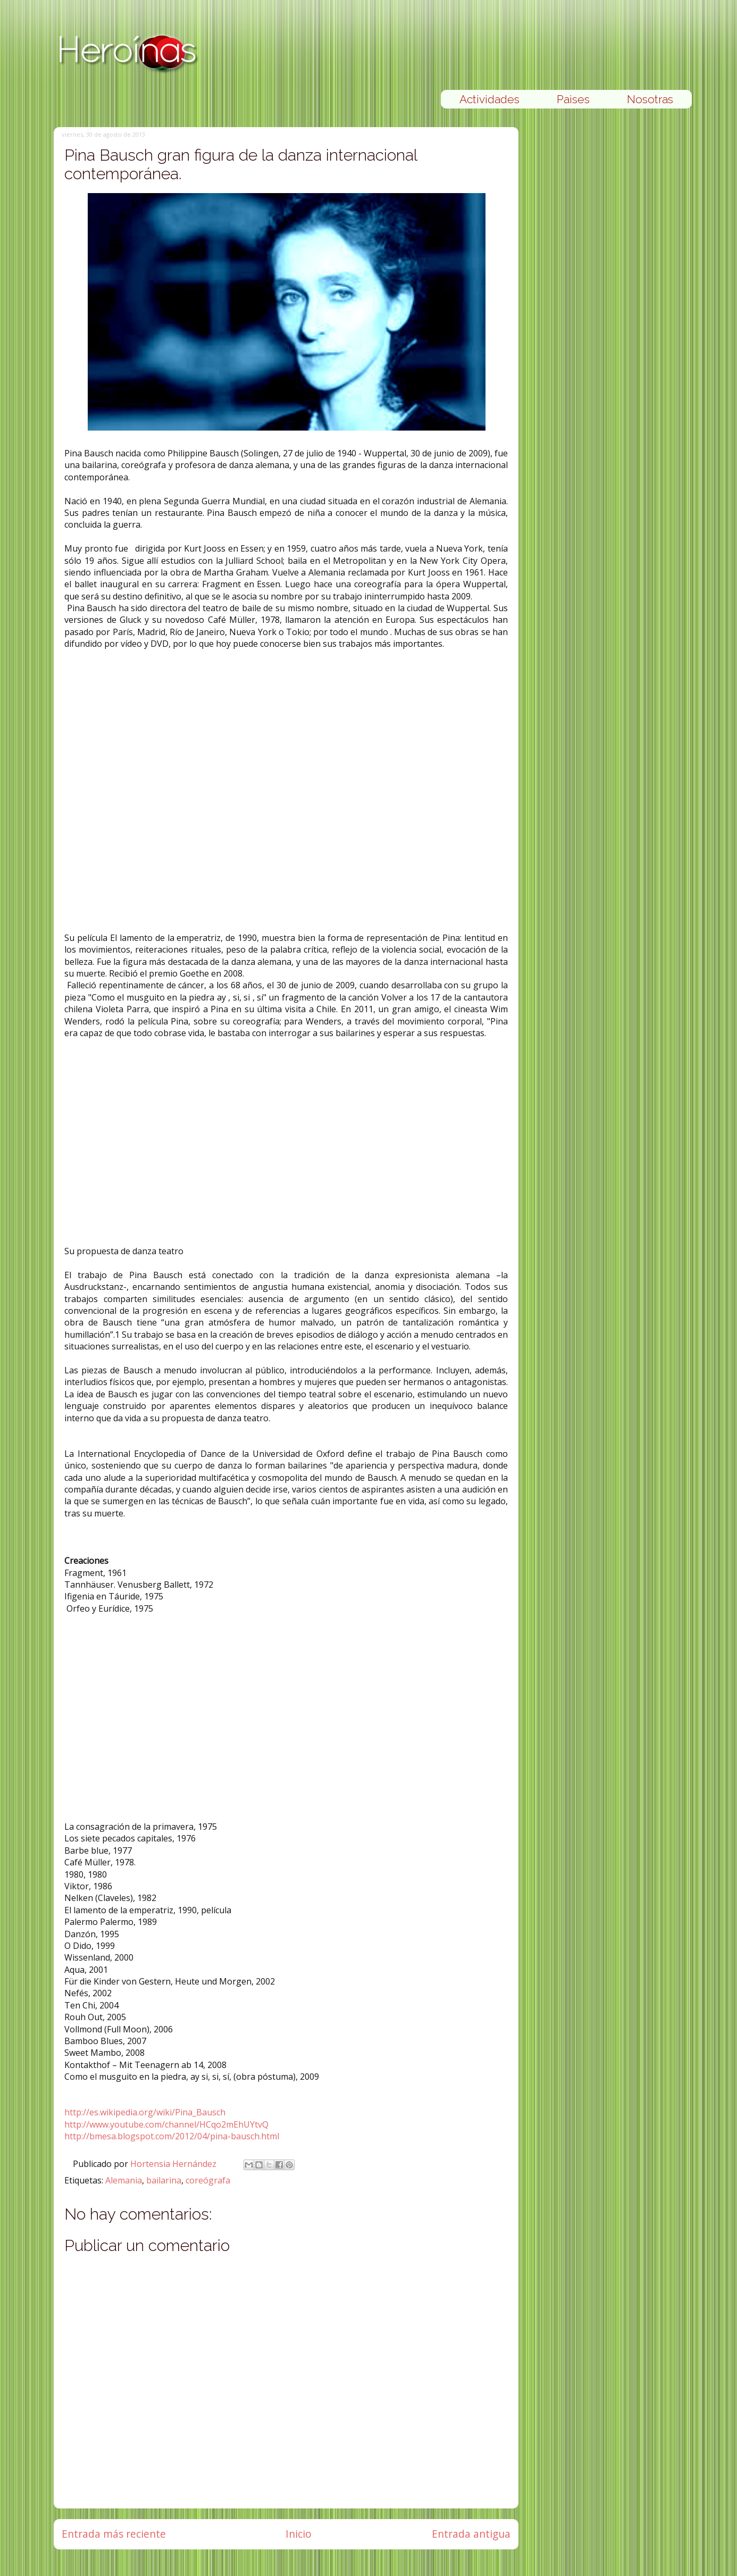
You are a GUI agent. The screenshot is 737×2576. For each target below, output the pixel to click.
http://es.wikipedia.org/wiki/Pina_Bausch (144, 2112)
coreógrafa (208, 2180)
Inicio (299, 2534)
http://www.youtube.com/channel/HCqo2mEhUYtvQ (166, 2124)
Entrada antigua (471, 2534)
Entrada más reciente (114, 2534)
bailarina (163, 2180)
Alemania (123, 2180)
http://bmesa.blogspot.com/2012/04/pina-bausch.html (171, 2136)
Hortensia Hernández (174, 2164)
